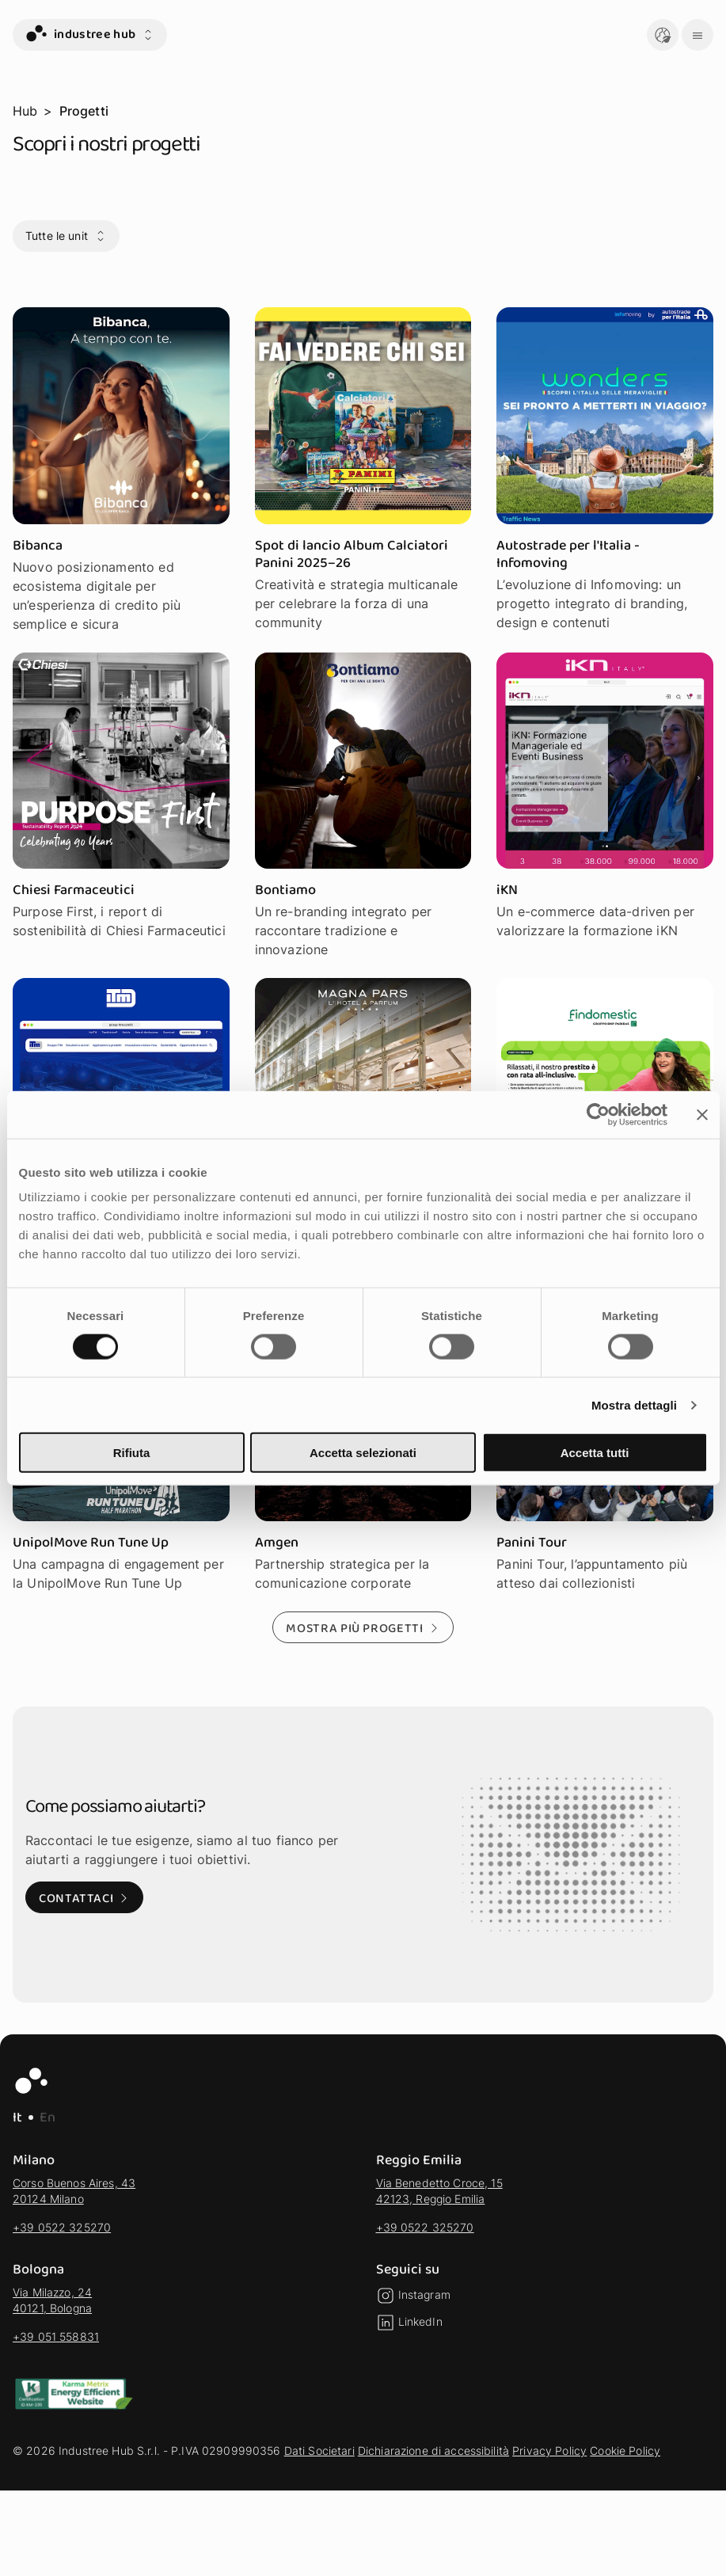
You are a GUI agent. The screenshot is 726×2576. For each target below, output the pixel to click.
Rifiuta (131, 1452)
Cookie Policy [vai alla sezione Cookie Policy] (625, 2450)
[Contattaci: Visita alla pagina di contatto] (84, 1897)
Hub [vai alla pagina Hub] (25, 111)
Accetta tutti (595, 1452)
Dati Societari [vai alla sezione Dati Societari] (319, 2450)
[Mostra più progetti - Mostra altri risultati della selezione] (362, 1627)
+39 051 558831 (56, 2336)
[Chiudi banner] (702, 1114)
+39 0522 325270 (62, 2227)
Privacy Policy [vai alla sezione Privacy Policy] (549, 2450)
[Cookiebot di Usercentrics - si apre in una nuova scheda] (598, 1114)
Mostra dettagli (634, 1404)
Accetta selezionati (363, 1452)
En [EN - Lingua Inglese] (47, 2117)
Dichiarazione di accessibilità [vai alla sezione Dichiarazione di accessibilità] (433, 2450)
